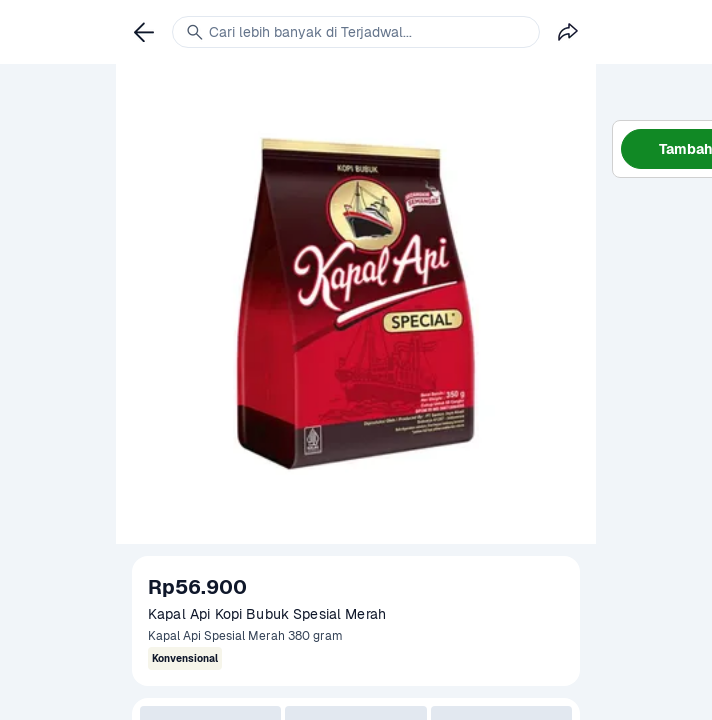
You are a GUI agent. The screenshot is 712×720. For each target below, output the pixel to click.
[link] (144, 32)
